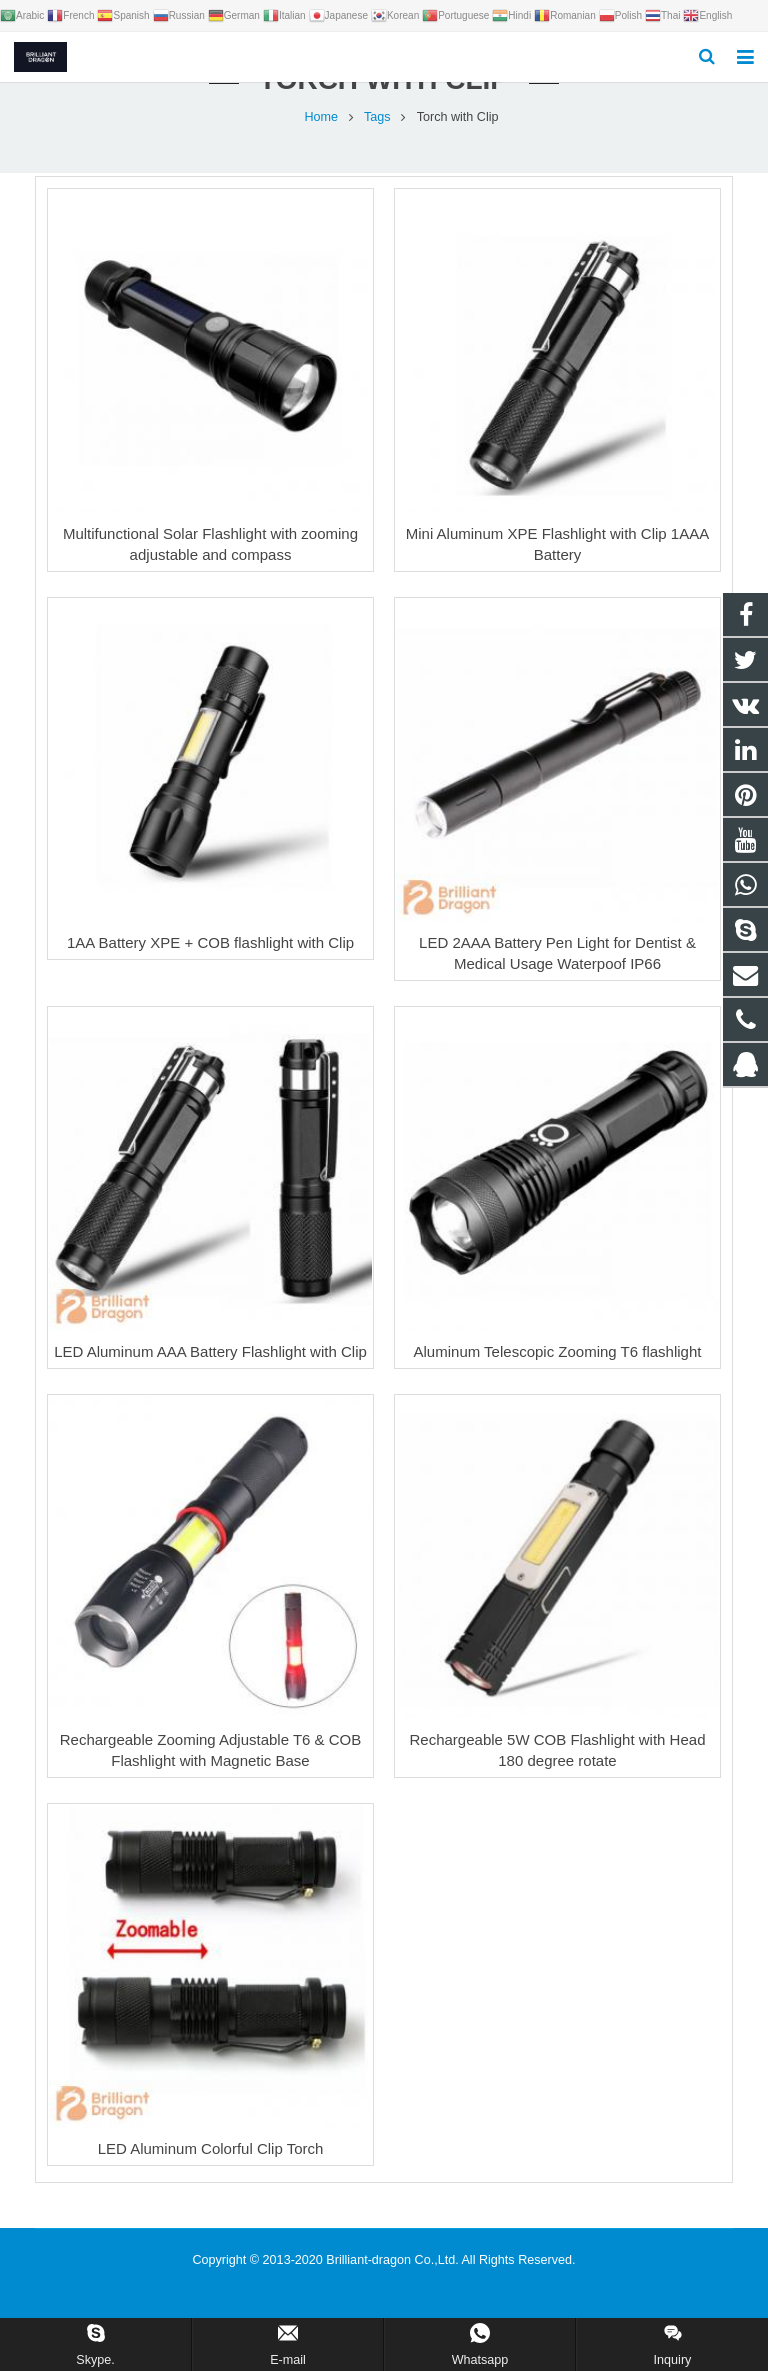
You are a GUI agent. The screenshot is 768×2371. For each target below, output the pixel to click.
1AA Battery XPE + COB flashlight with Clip (210, 965)
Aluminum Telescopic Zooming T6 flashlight (558, 1374)
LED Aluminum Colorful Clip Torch (211, 2171)
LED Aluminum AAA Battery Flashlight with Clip (210, 1374)
